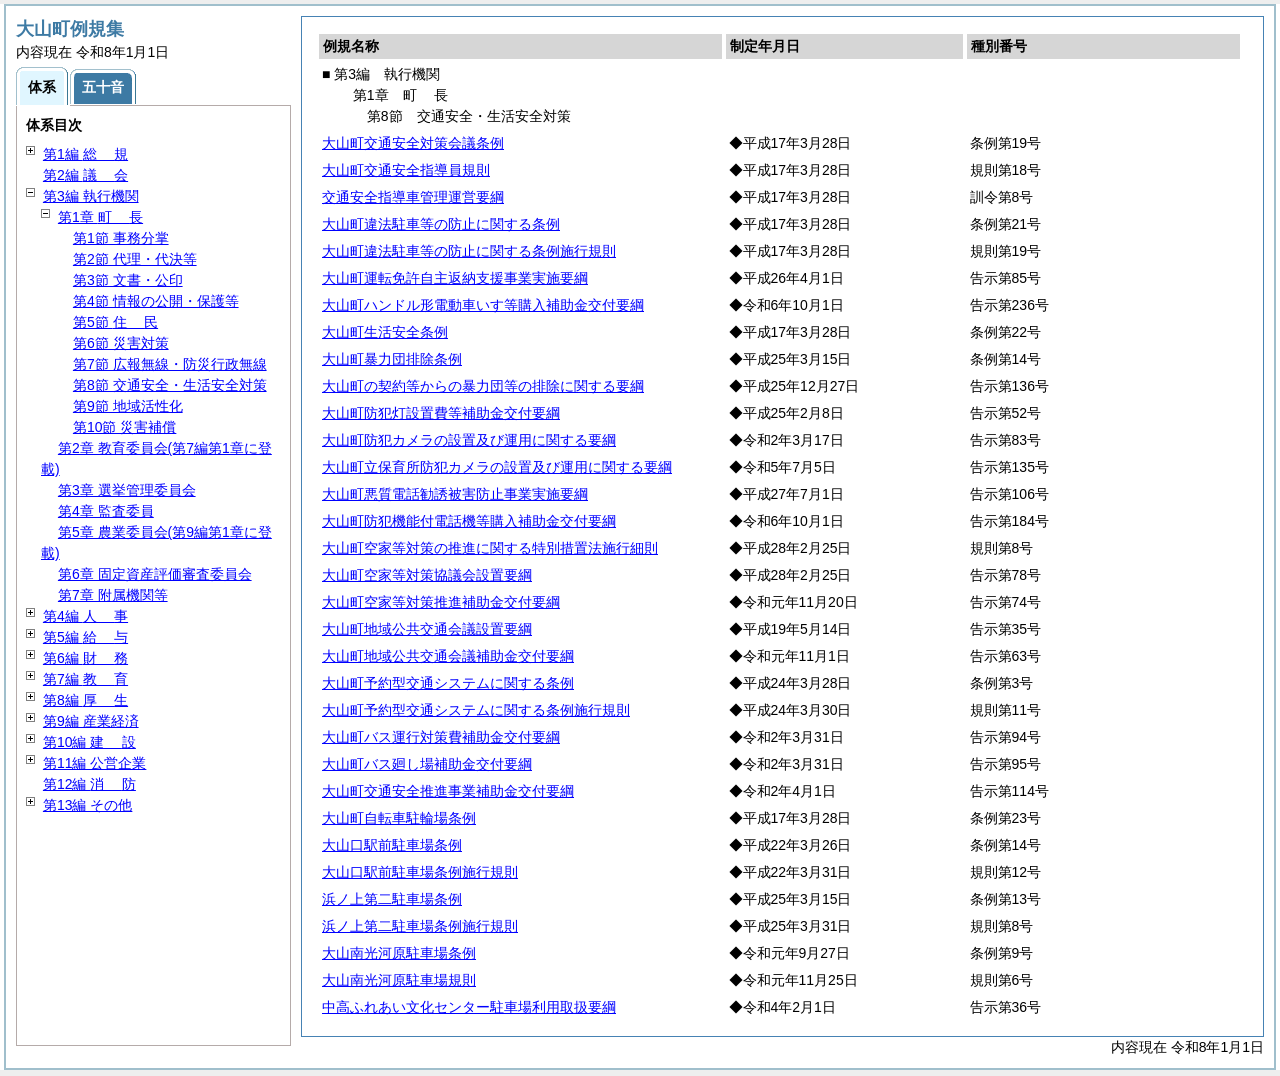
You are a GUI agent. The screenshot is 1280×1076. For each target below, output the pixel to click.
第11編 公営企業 (94, 763)
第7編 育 (85, 679)
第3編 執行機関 (91, 196)
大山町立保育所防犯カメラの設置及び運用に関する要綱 (497, 467)
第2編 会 (85, 175)
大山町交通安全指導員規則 (406, 170)
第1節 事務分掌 (121, 238)
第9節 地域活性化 (128, 406)
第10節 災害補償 (124, 427)
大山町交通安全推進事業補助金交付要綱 (448, 791)
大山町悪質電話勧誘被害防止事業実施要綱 (455, 494)
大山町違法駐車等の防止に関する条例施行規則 (469, 251)
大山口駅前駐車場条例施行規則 (420, 872)
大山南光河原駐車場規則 (399, 980)
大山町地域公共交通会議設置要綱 (427, 629)
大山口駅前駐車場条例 (392, 845)
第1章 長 (100, 217)
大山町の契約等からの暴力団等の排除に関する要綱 (483, 386)
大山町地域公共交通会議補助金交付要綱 (448, 656)
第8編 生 (85, 700)
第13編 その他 (87, 805)
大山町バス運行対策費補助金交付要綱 (441, 737)
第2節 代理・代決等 (135, 259)
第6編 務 (85, 658)
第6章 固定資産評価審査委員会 (155, 574)
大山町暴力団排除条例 (392, 359)
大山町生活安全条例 (385, 332)
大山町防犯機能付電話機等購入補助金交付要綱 (469, 521)
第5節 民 (115, 322)
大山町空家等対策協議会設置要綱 (427, 575)
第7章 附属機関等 (113, 595)
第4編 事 (85, 616)
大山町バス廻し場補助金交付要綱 (427, 764)
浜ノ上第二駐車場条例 (392, 899)
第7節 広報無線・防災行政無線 (170, 364)
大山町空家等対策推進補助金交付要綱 (441, 602)
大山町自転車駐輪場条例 (399, 818)
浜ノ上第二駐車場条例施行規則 (420, 926)
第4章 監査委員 (106, 511)
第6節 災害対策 (121, 343)
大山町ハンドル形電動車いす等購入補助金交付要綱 (483, 305)
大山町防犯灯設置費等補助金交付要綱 (441, 413)
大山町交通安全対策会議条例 (413, 143)
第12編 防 (89, 784)
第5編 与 (85, 637)
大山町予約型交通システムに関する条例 (448, 683)
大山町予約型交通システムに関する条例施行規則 (476, 710)
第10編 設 (89, 742)
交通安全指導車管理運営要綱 (413, 197)
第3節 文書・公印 (128, 280)
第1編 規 (85, 154)
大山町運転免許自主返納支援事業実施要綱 (455, 278)
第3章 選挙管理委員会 (127, 490)
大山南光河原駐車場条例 (399, 953)
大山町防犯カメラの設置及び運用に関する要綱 (469, 440)
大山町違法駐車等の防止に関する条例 (441, 224)
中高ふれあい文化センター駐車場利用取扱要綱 (469, 1007)
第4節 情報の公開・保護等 (156, 301)
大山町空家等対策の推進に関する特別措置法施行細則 (490, 548)
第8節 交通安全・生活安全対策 (170, 385)
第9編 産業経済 (91, 721)
